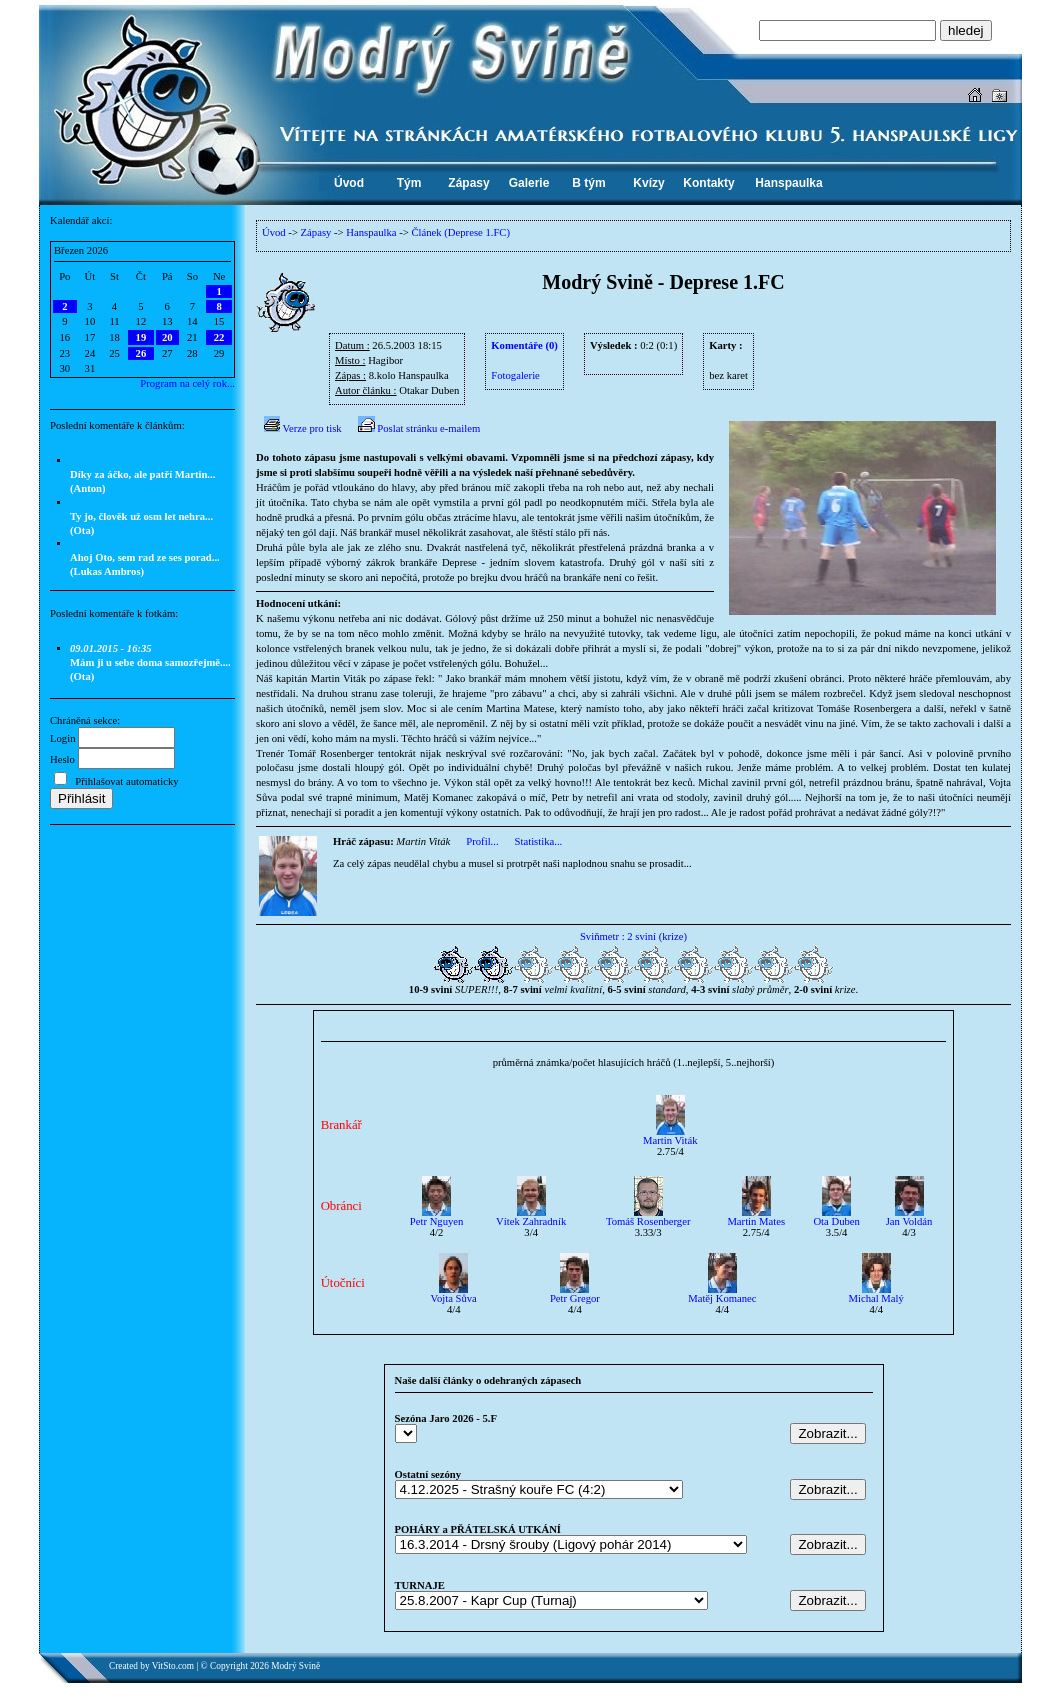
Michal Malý (876, 1294)
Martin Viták (670, 1136)
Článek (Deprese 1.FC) (460, 232)
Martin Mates (756, 1217)
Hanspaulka (371, 232)
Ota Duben (836, 1217)
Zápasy (316, 232)
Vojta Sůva (454, 1294)
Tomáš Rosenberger (648, 1217)
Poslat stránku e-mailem (419, 428)
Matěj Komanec (722, 1294)
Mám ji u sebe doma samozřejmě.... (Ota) (150, 662)
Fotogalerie (515, 375)
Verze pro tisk (303, 428)
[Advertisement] (143, 961)
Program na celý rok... (187, 383)
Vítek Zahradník (531, 1217)
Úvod (274, 232)
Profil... (482, 841)
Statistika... (539, 841)
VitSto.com (173, 1666)
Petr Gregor (575, 1294)
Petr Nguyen (437, 1217)
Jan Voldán (909, 1217)
